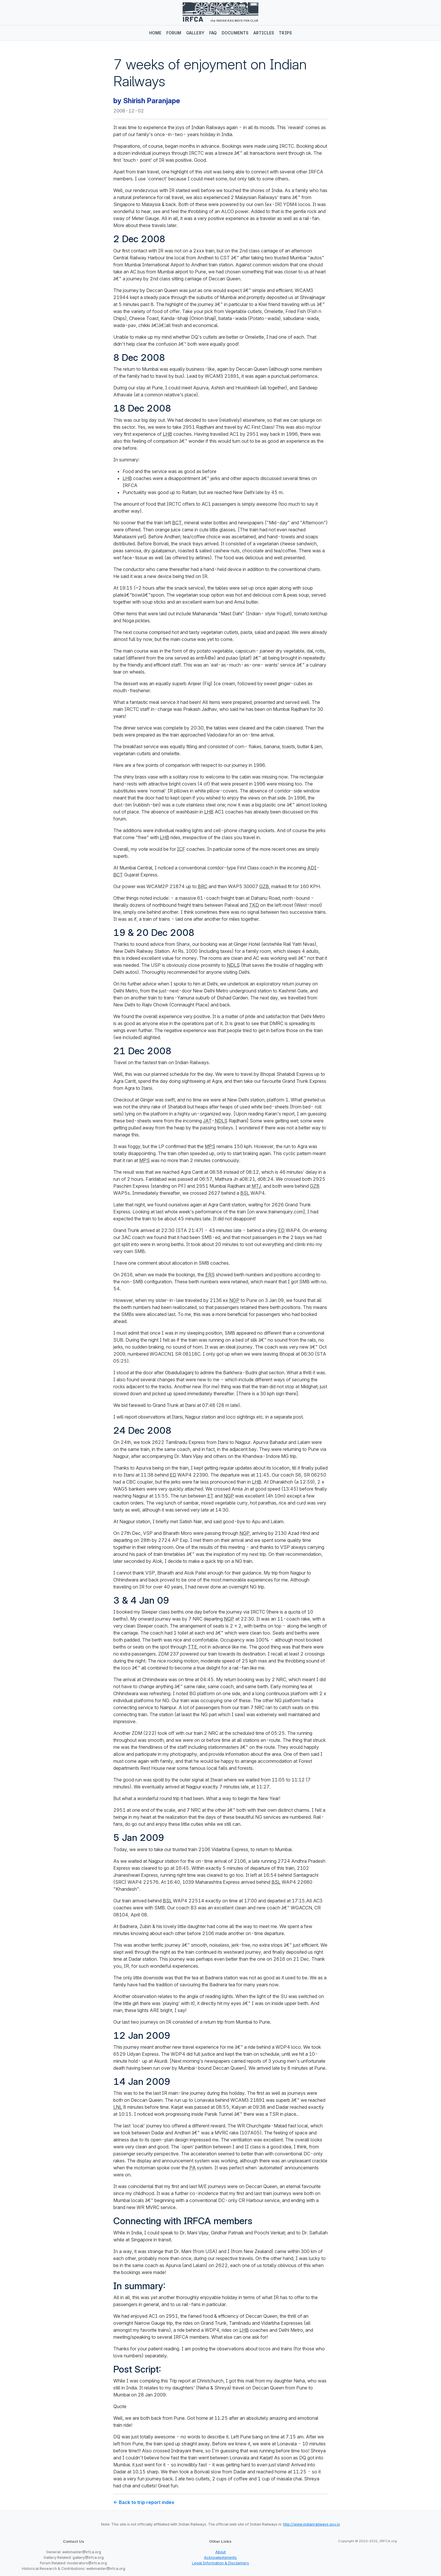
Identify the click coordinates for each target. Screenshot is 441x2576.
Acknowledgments (220, 2557)
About (220, 2552)
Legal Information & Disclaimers (220, 2563)
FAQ (213, 33)
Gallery (195, 33)
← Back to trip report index (143, 2502)
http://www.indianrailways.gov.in (311, 2524)
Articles (263, 33)
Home (155, 33)
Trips (285, 33)
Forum (173, 33)
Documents (235, 33)
